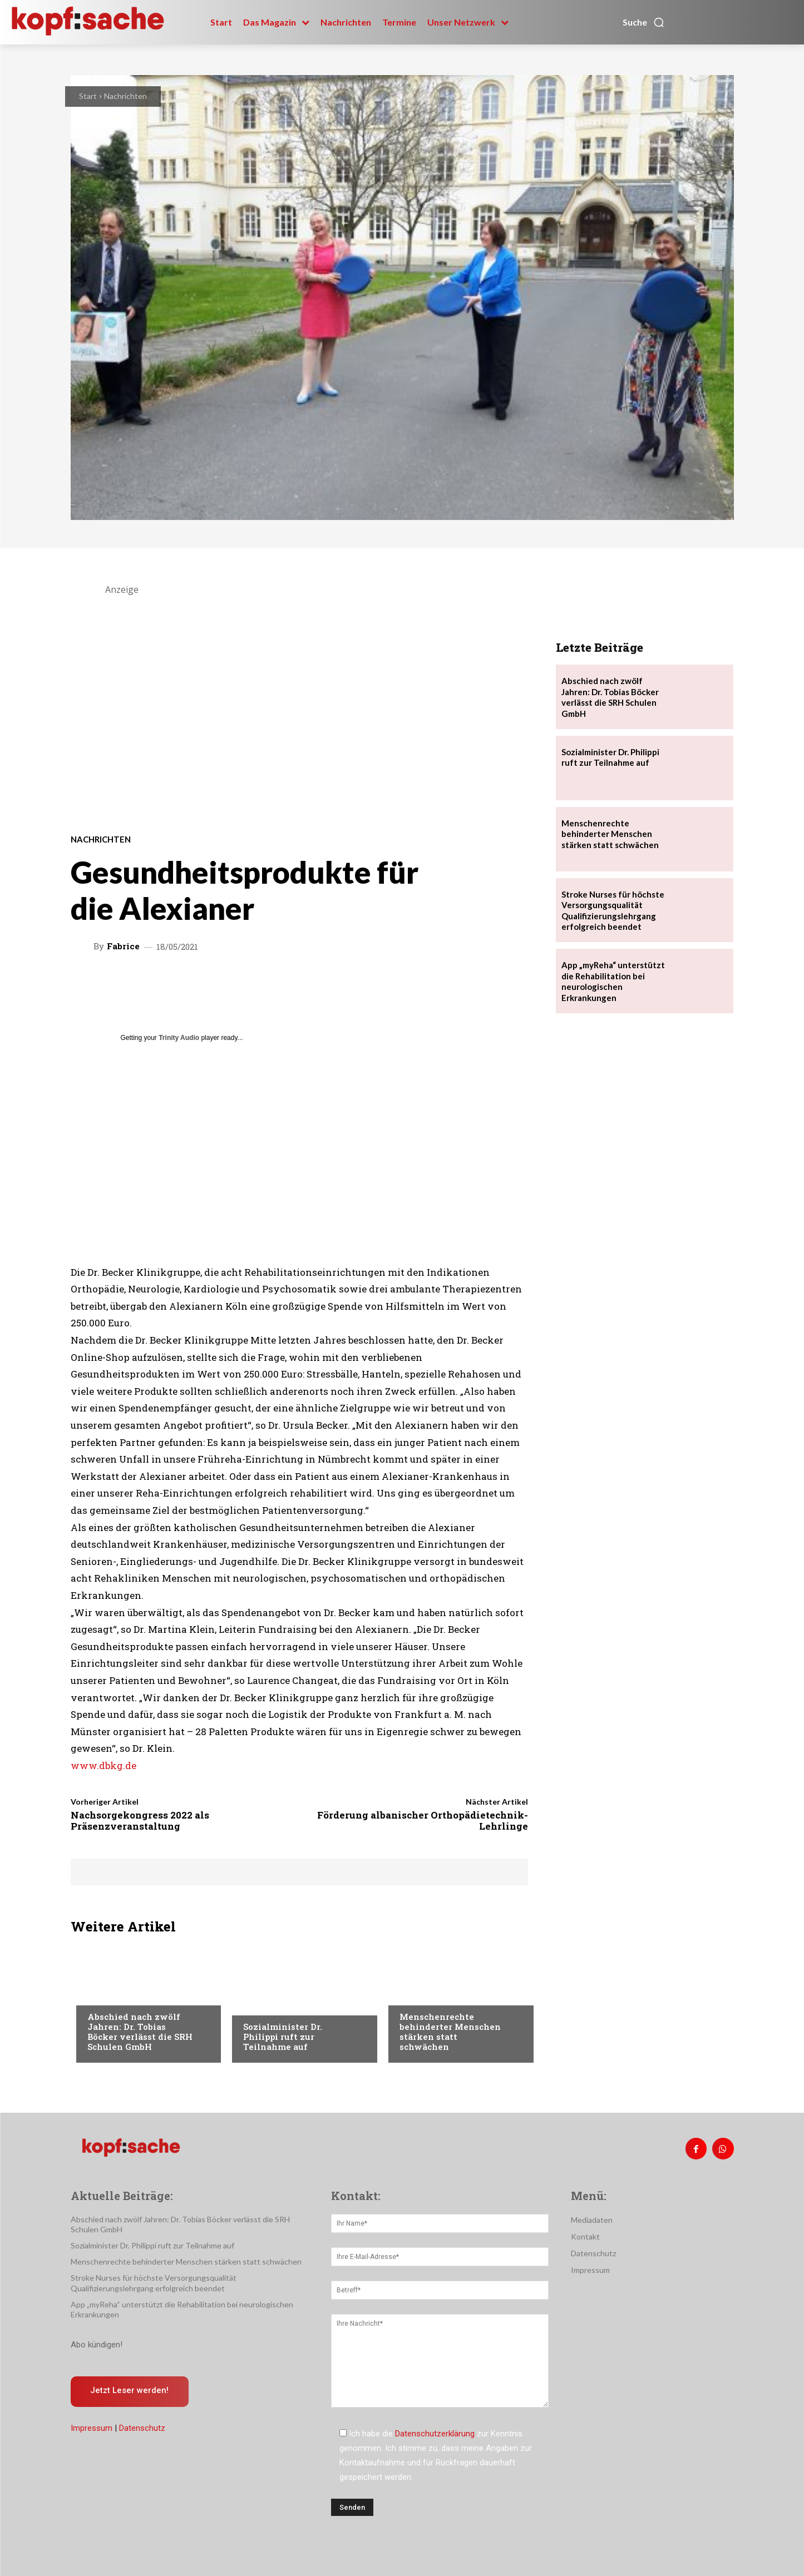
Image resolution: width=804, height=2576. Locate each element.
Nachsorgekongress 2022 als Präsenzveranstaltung (140, 1820)
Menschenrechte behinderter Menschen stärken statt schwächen (450, 2031)
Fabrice (123, 946)
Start (88, 96)
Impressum (91, 2428)
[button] (644, 22)
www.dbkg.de (103, 1765)
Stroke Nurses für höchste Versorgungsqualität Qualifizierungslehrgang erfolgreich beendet (153, 2282)
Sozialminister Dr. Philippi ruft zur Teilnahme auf (282, 2036)
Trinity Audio (179, 1038)
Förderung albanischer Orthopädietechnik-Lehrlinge (422, 1820)
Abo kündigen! (96, 2345)
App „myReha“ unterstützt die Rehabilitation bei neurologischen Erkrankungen (613, 981)
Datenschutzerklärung (435, 2434)
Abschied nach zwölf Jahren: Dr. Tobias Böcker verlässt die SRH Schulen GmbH (140, 2031)
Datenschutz (142, 2428)
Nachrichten (125, 96)
